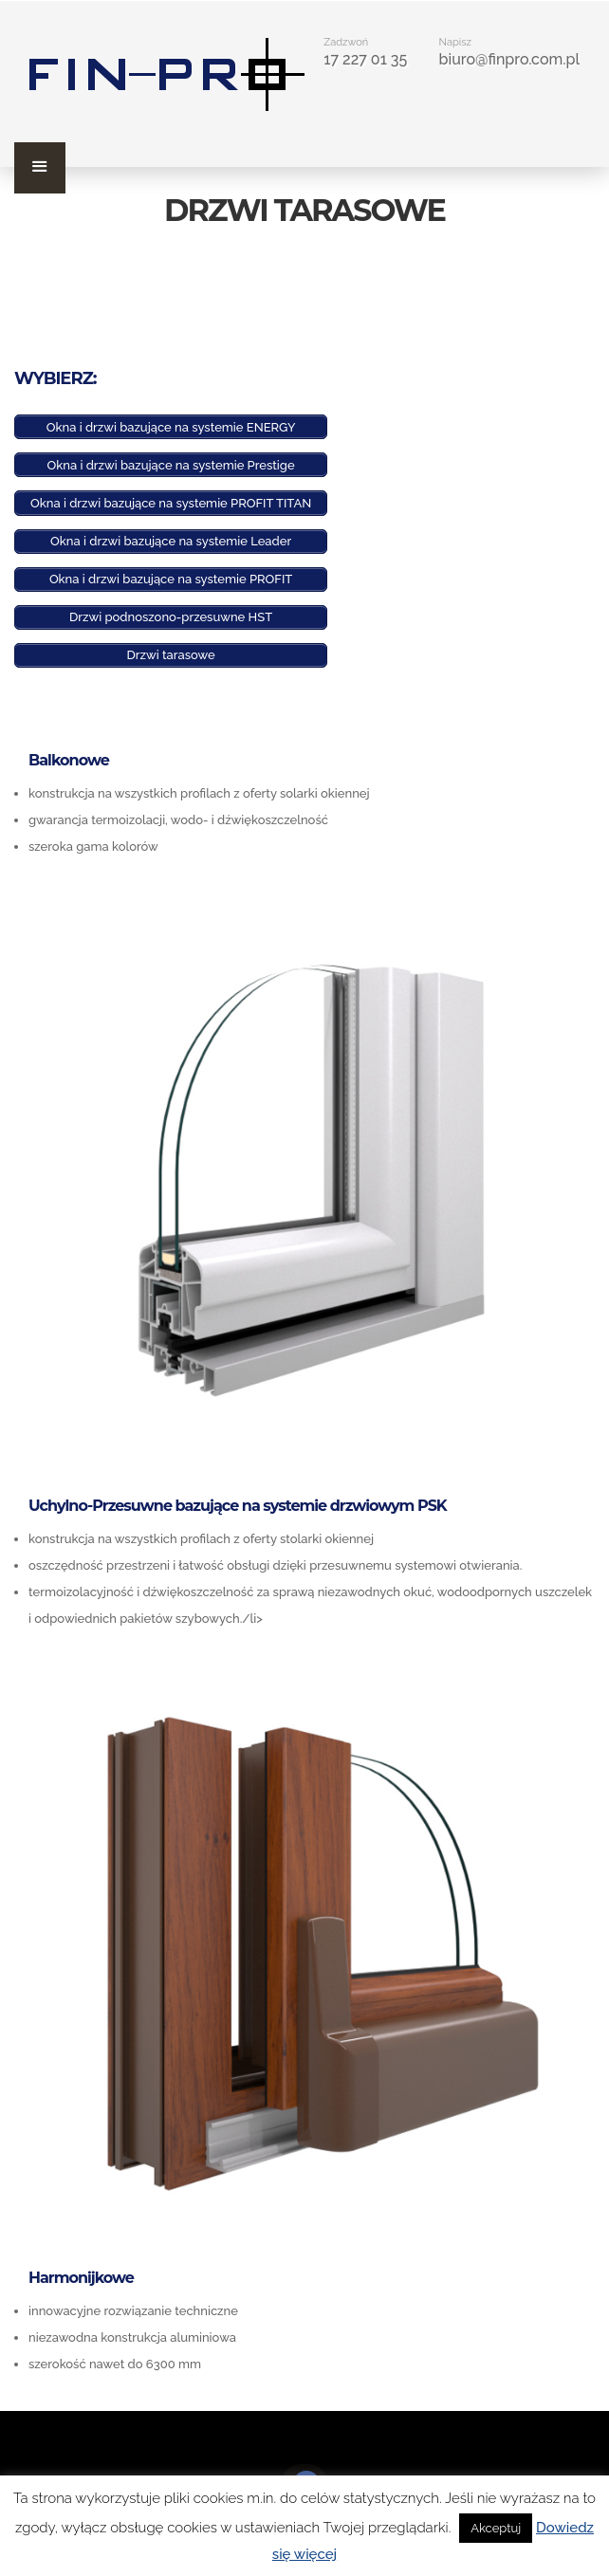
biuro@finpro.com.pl (509, 59)
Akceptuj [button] (496, 2528)
